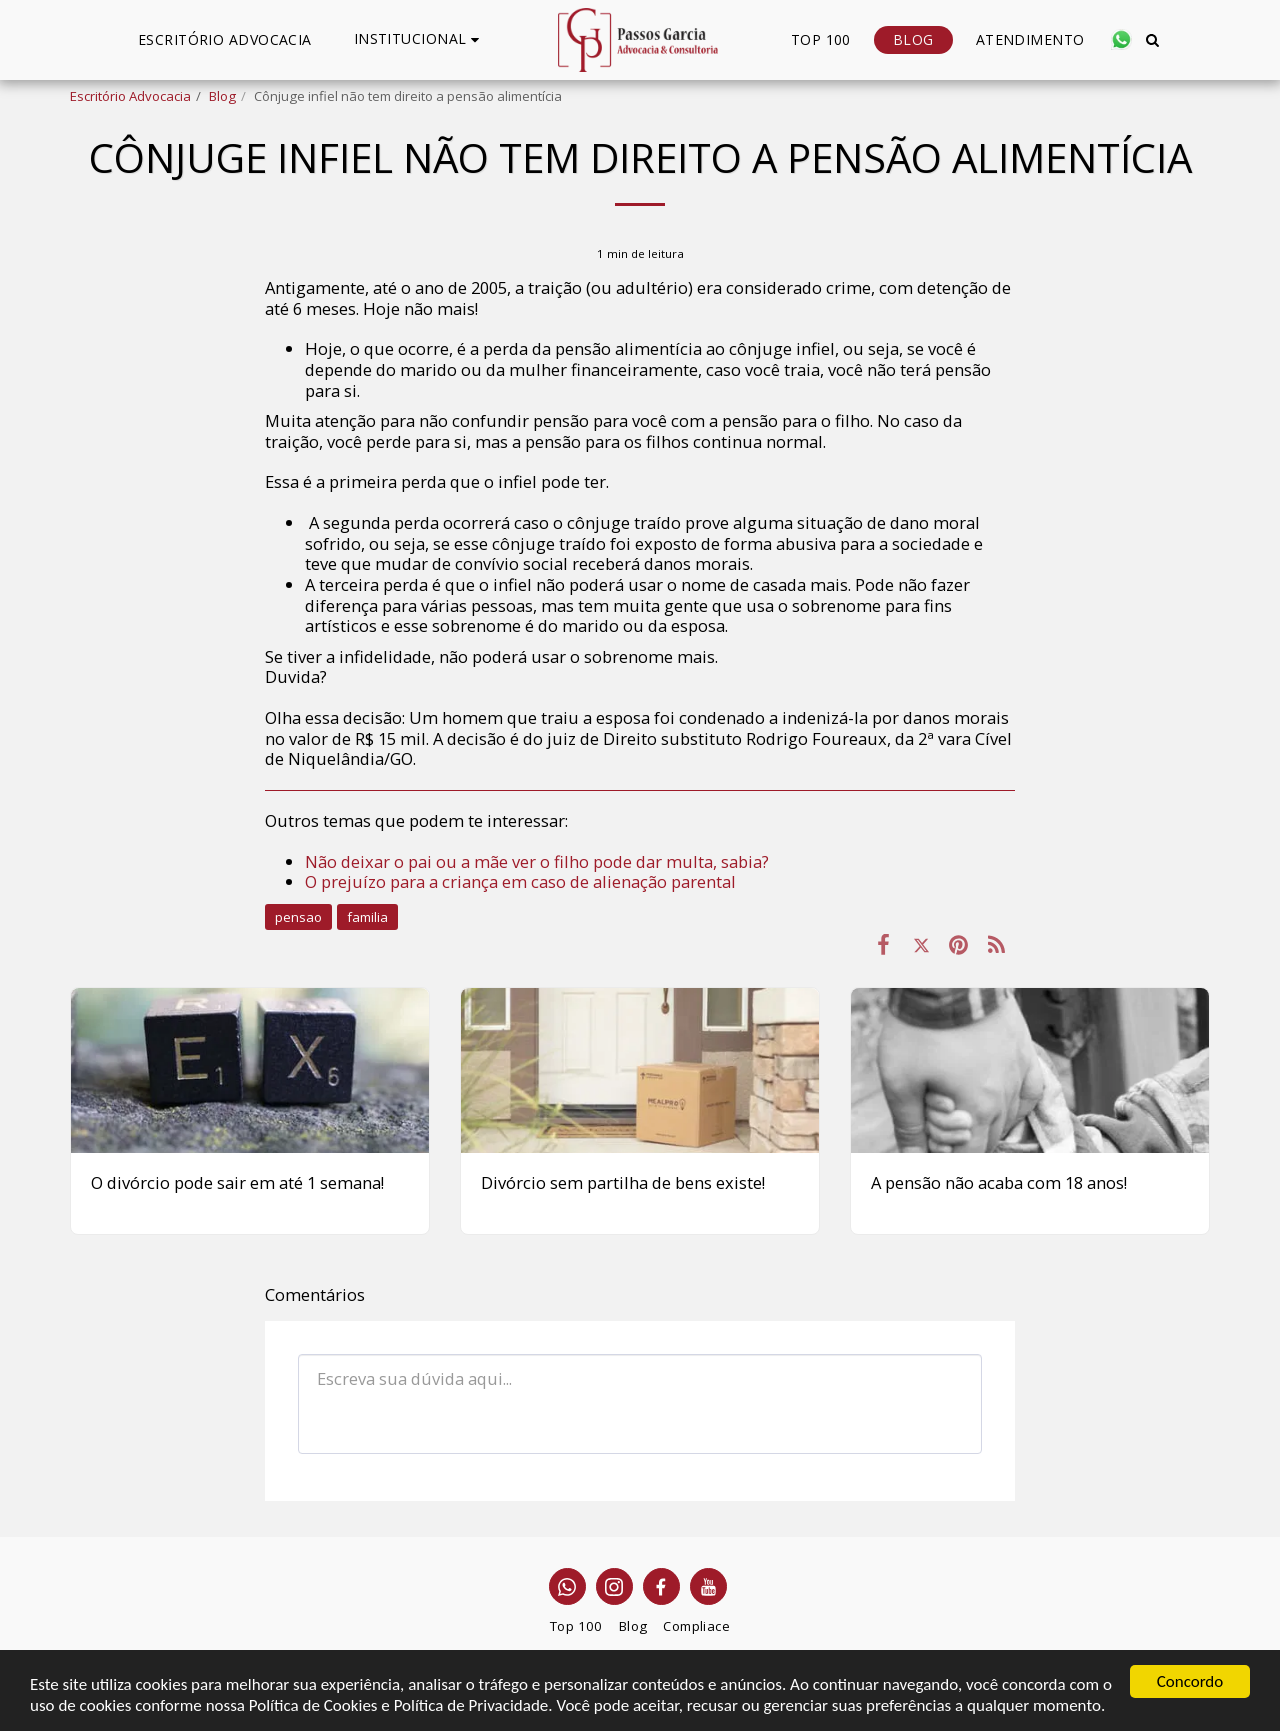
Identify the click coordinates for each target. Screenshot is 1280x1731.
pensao (298, 917)
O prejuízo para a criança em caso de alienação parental (520, 881)
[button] (419, 39)
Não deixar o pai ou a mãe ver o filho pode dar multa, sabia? (537, 861)
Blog (222, 96)
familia (367, 917)
